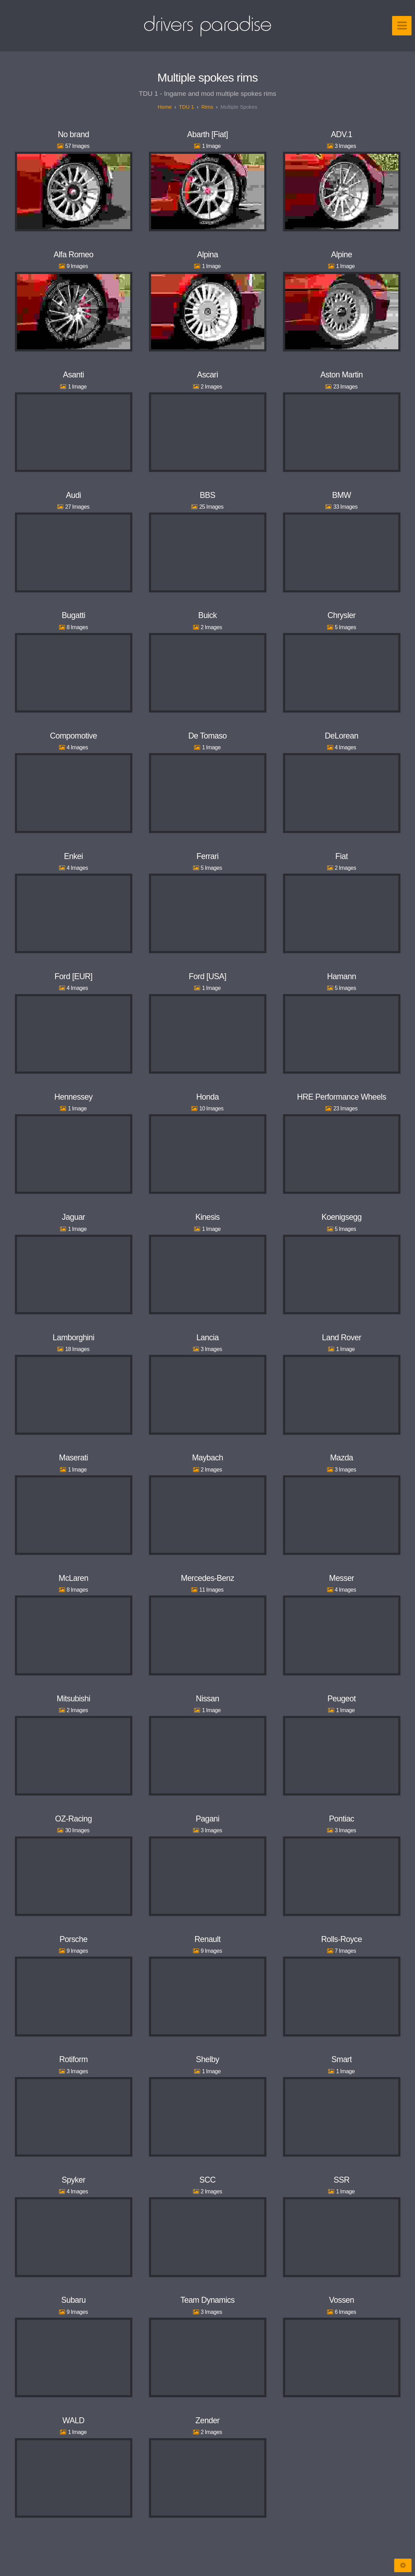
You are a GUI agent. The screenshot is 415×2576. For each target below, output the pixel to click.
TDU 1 (186, 107)
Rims (207, 107)
